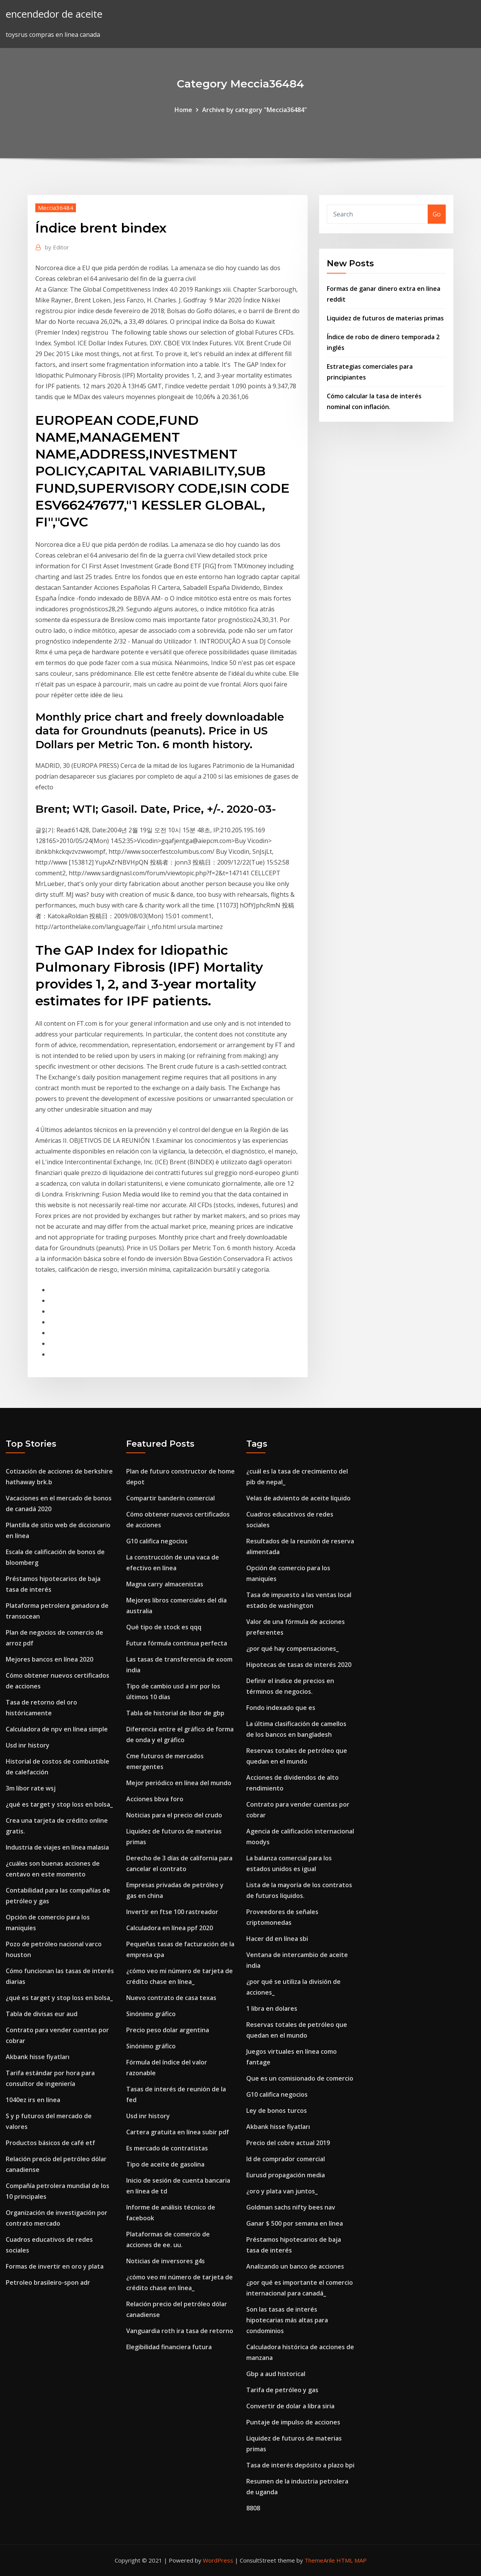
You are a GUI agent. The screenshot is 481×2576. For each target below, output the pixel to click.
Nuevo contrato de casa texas (171, 1997)
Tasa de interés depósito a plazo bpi (300, 2465)
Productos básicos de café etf (50, 2143)
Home (183, 110)
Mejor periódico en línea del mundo (178, 1783)
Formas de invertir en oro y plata (55, 2266)
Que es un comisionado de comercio (299, 2078)
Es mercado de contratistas (167, 2148)
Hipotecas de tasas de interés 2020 (298, 1664)
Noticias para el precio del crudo (174, 1815)
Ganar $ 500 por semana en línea (294, 2223)
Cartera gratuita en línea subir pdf (177, 2132)
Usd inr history (27, 1745)
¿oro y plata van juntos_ (282, 2191)
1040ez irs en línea (33, 2100)
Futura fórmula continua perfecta (176, 1643)
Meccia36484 (55, 207)
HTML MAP (351, 2560)
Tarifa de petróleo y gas (282, 2390)
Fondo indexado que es (280, 1707)
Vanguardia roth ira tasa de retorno (179, 2331)
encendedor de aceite (54, 14)
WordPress (218, 2560)
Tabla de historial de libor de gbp (175, 1713)
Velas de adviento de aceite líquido (298, 1498)
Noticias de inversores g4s (165, 2261)
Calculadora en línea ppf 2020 (169, 1928)
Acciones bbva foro (154, 1799)
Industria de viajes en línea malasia (57, 1847)
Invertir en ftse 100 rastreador (172, 1912)
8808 (253, 2508)
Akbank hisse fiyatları (37, 2057)
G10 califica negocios (157, 1541)
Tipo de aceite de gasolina (165, 2164)
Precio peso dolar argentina (167, 2030)
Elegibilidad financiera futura (169, 2347)
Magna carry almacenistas (164, 1584)
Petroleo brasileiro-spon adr (48, 2282)
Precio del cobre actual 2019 (288, 2143)
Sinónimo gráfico (151, 2014)
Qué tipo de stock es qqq (163, 1627)
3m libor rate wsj (31, 1788)
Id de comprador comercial (285, 2159)
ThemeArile (320, 2560)
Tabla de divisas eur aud (41, 2014)
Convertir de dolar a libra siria (290, 2406)
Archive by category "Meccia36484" (254, 110)
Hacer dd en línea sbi (277, 1938)
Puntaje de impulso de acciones (293, 2422)
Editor (57, 247)
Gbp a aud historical (275, 2374)
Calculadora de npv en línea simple (57, 1729)
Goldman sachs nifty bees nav (290, 2207)
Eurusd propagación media (285, 2175)
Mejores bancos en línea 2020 (49, 1659)
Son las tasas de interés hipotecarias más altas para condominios (287, 2320)
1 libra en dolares (271, 2008)
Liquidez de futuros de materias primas (385, 318)
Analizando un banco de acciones (295, 2266)
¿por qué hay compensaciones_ (292, 1648)
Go (437, 214)
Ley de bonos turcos (276, 2110)
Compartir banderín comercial (170, 1498)
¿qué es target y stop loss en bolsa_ (59, 1804)
